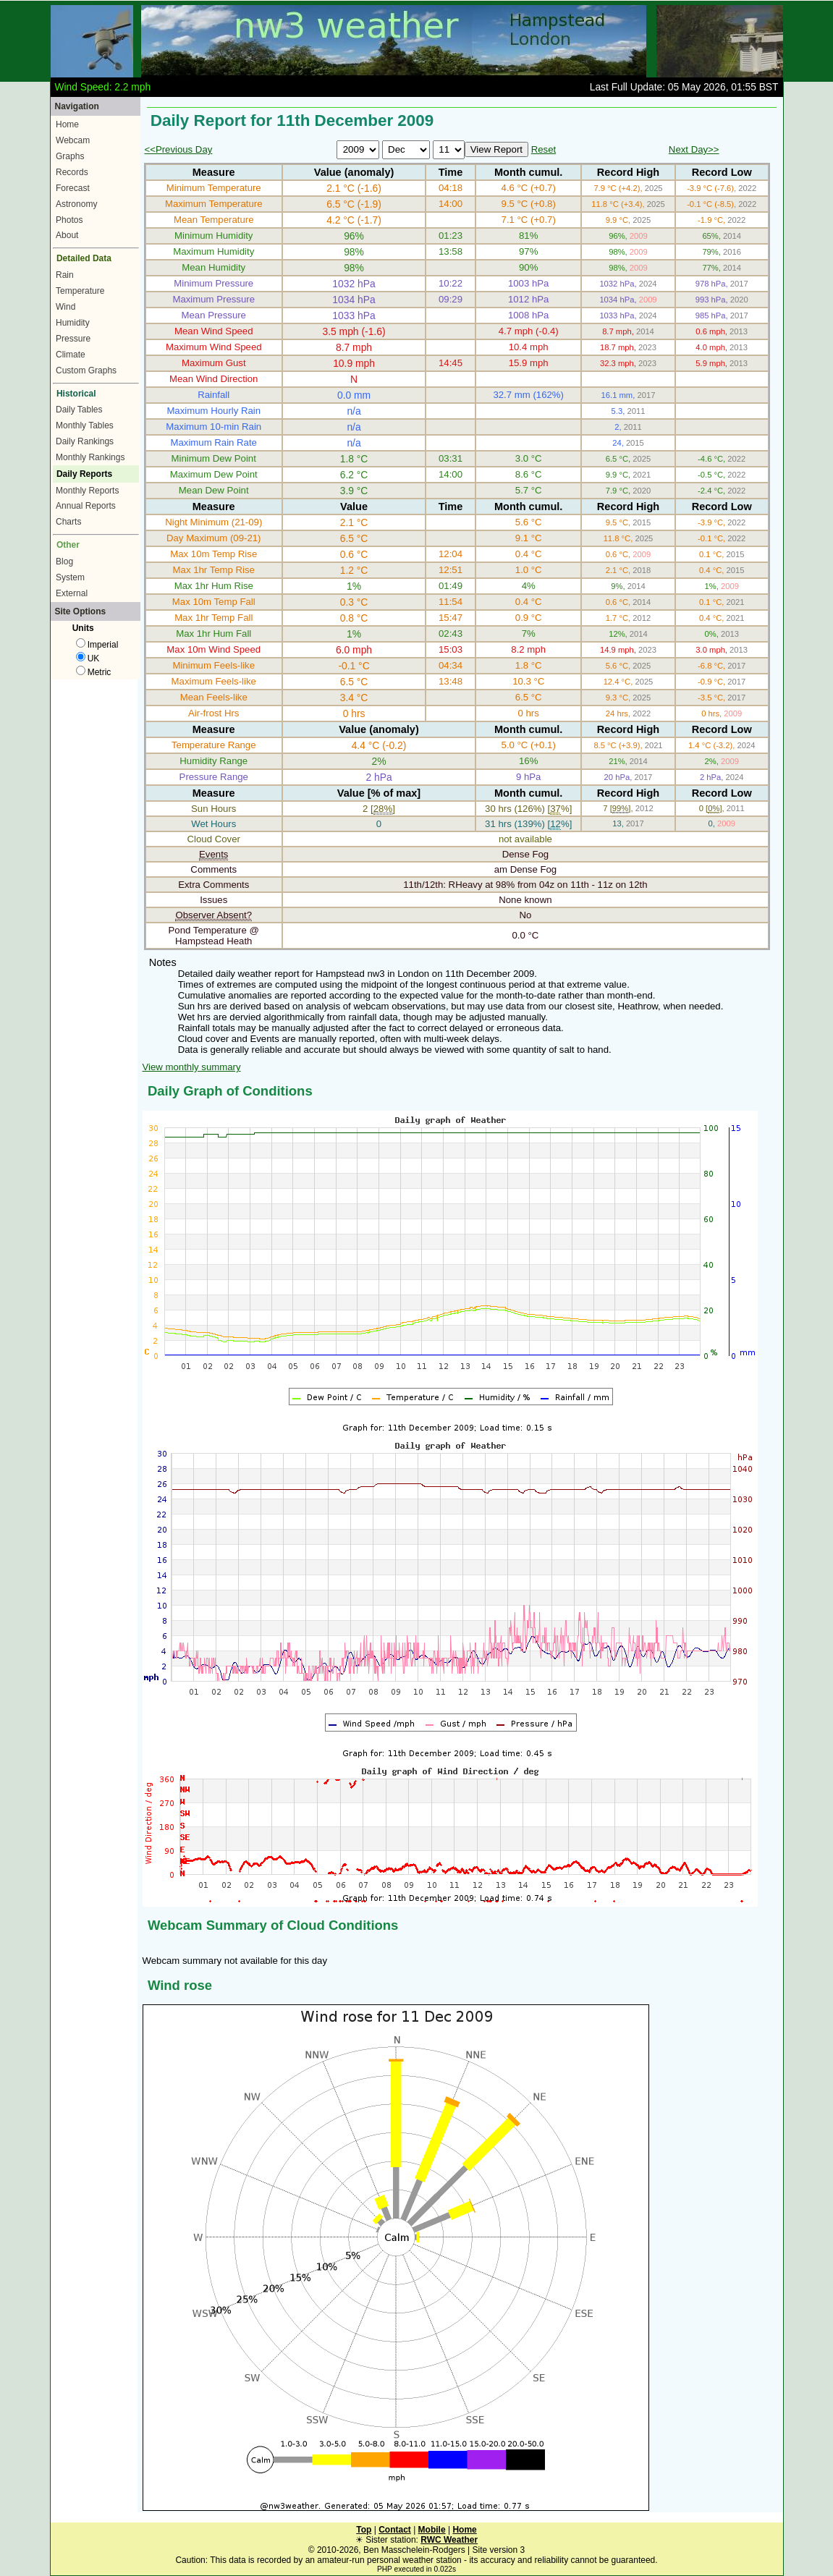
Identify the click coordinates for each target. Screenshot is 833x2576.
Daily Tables (79, 409)
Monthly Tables (85, 425)
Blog (64, 561)
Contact (395, 2530)
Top (363, 2530)
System (70, 577)
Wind (65, 307)
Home (67, 124)
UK (88, 658)
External (72, 593)
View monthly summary (192, 1067)
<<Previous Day (179, 149)
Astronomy (76, 204)
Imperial (97, 645)
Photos (69, 220)
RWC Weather (449, 2540)
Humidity (73, 323)
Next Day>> (694, 149)
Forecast (73, 188)
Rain (65, 275)
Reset (543, 149)
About (67, 235)
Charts (68, 522)
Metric (93, 672)
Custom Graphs (86, 370)
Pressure (73, 339)
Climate (70, 354)
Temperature (80, 291)
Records (72, 172)
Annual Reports (86, 506)
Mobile (432, 2530)
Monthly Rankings (90, 457)
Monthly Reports (87, 491)
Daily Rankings (85, 441)
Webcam (73, 140)
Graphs (70, 156)
